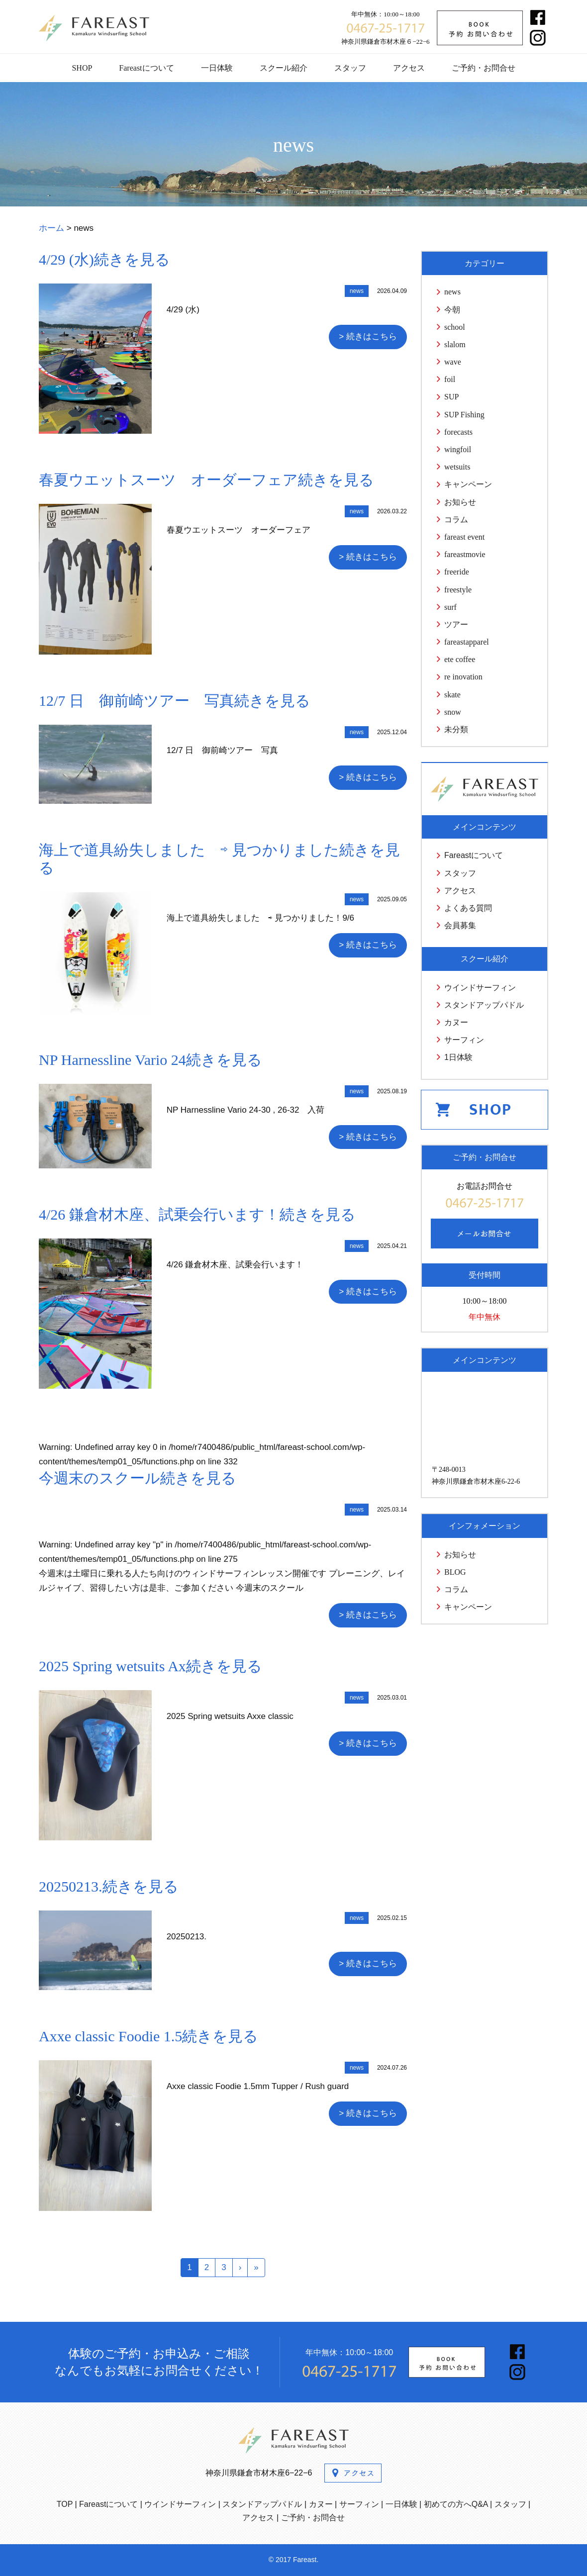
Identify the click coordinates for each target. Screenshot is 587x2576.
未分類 (456, 729)
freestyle (458, 589)
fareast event (464, 537)
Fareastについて (146, 68)
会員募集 (460, 925)
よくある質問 (468, 908)
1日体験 (458, 1057)
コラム (456, 519)
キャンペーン (468, 484)
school (454, 327)
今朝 (452, 309)
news (452, 291)
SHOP (82, 68)
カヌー (456, 1022)
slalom (455, 344)
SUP (451, 396)
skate (452, 694)
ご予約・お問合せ (483, 68)
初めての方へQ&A (456, 2504)
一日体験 (217, 68)
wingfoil (457, 449)
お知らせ (460, 502)
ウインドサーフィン (480, 987)
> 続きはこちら (368, 336)
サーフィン (464, 1040)
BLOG (455, 1572)
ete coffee (459, 659)
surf (450, 607)
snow (452, 712)
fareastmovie (465, 554)
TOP (65, 2504)
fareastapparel (466, 642)
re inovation (463, 676)
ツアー (456, 624)
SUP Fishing (464, 414)
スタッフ (350, 68)
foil (449, 379)
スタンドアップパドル (484, 1005)
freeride (456, 572)
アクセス (409, 68)
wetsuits (457, 467)
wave (452, 362)
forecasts (458, 432)
